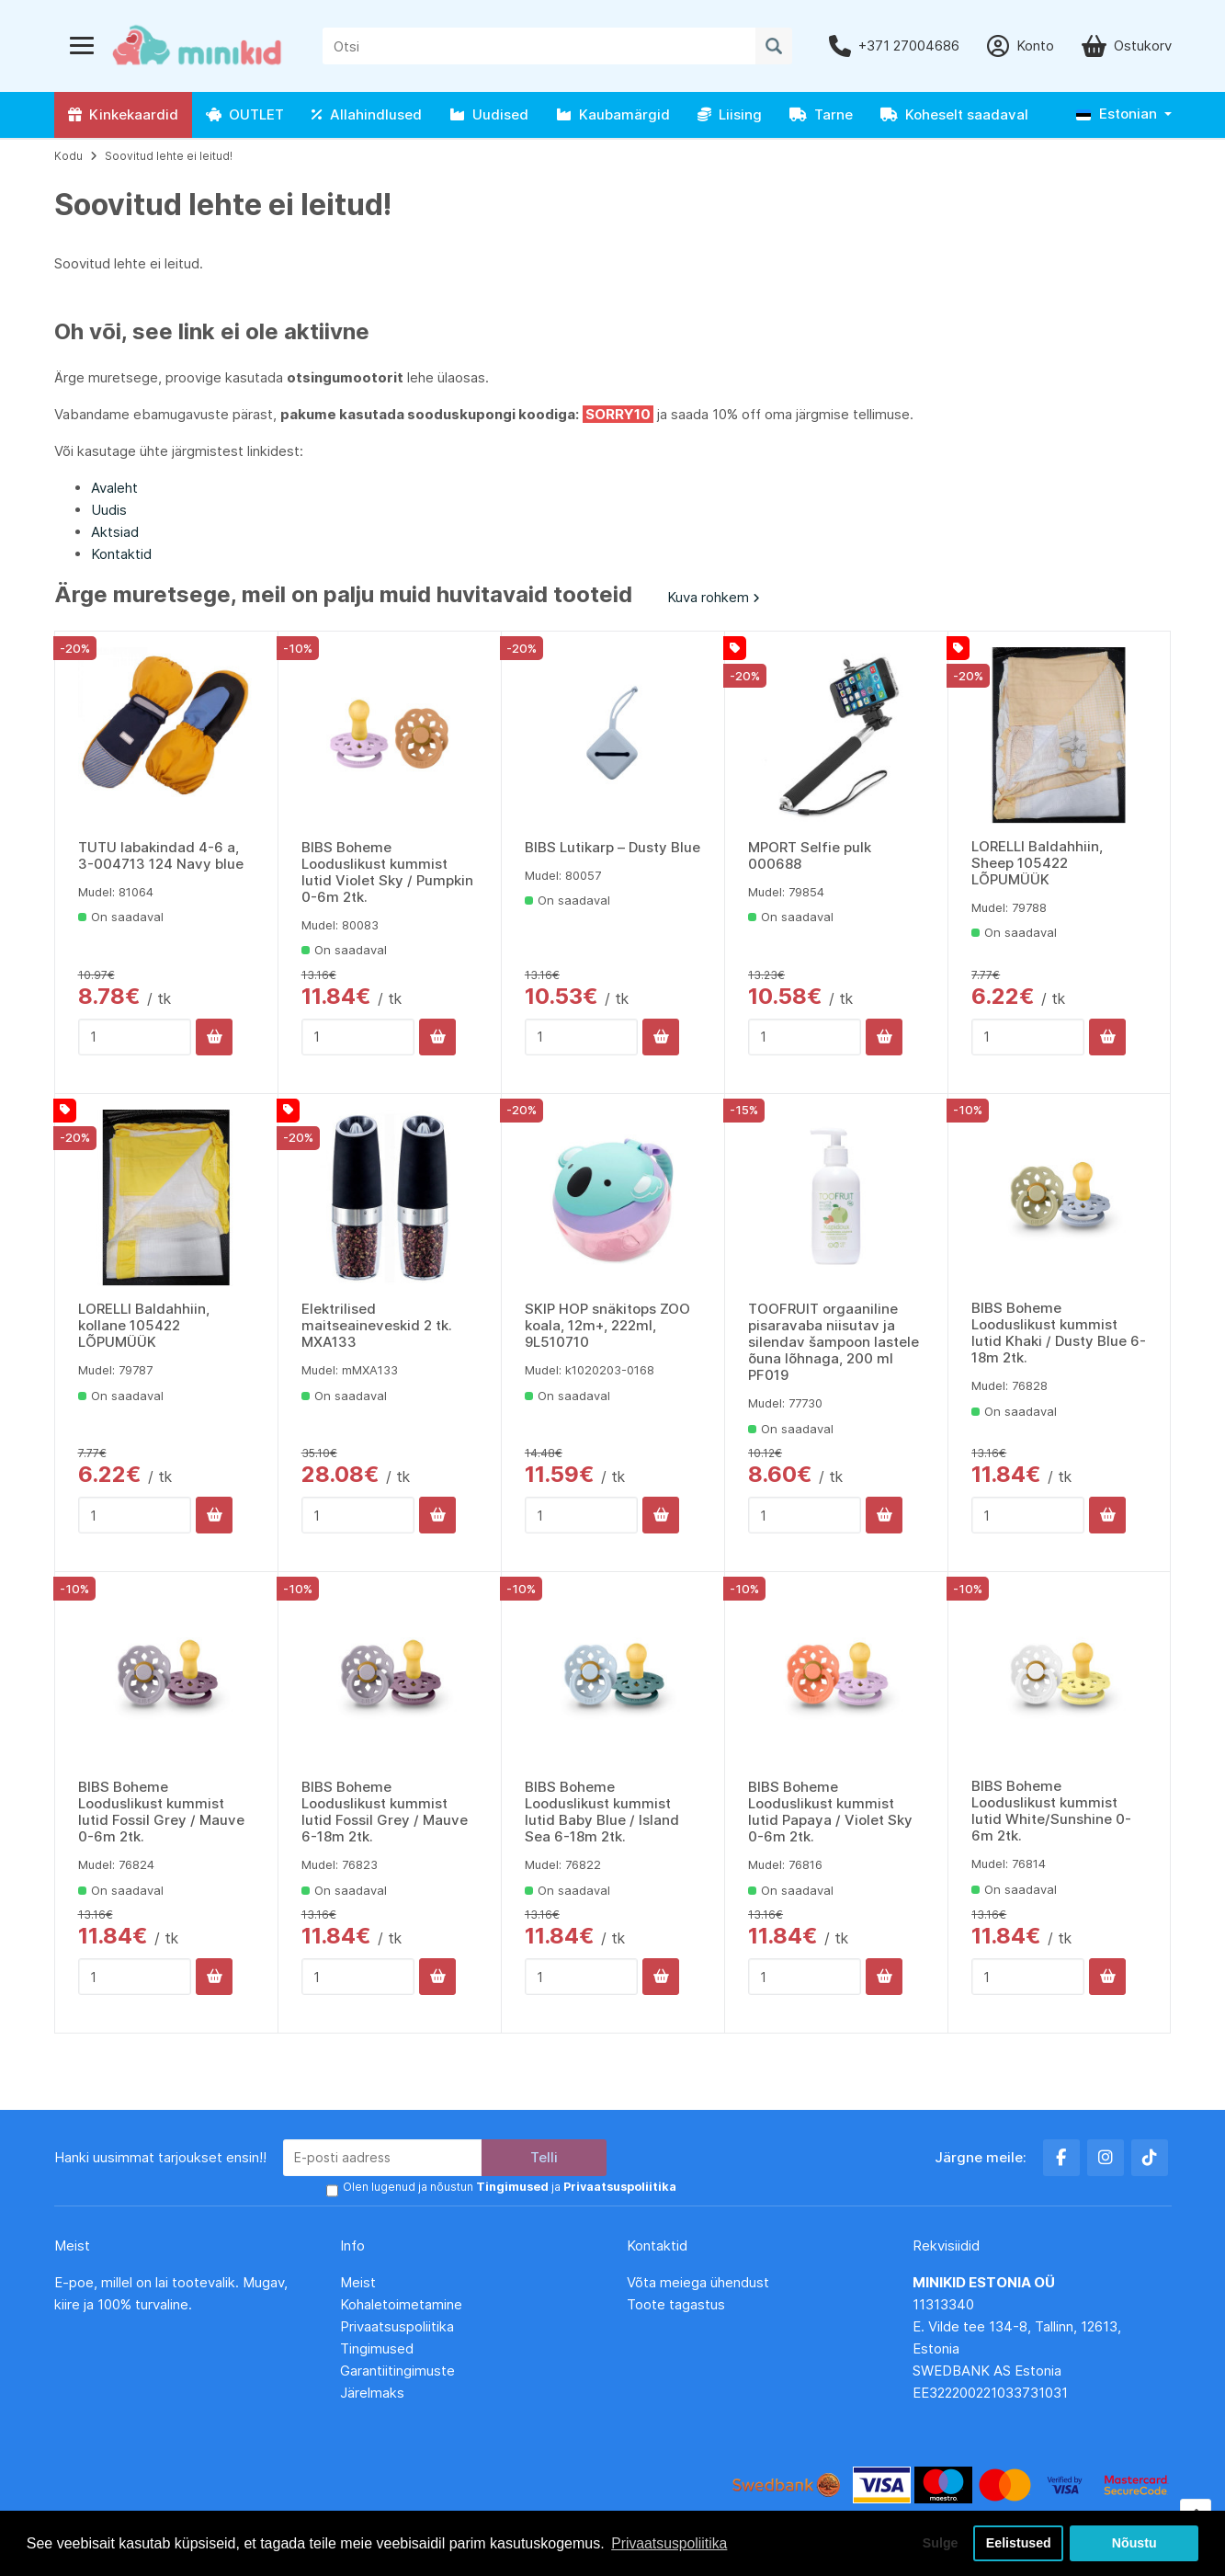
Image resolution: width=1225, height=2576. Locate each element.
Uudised (488, 114)
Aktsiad (115, 532)
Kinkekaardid (123, 114)
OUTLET (245, 114)
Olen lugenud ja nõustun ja (508, 2187)
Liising (730, 114)
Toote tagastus (676, 2304)
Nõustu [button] (1134, 2543)
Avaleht (114, 487)
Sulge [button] (937, 2543)
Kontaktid (121, 554)
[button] (1124, 114)
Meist (358, 2282)
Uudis (109, 510)
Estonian (1116, 113)
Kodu (68, 156)
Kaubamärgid (613, 114)
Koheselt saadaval (954, 114)
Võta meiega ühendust (700, 2282)
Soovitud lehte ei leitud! (169, 156)
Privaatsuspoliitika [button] (670, 2542)
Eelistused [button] (1018, 2543)
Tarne (821, 114)
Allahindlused (367, 114)
